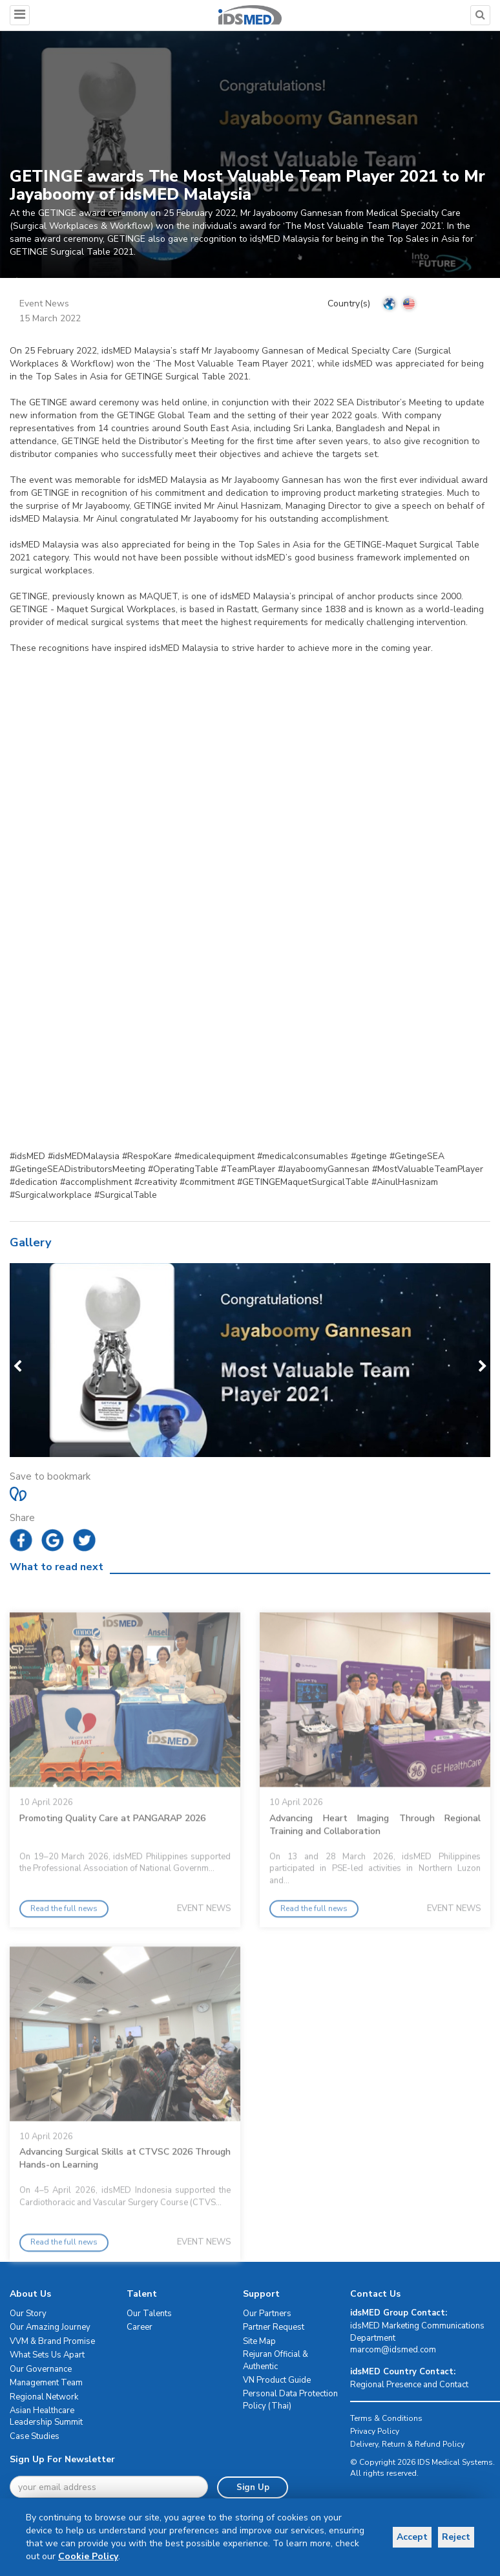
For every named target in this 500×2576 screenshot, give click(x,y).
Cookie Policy (140, 2556)
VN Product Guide (277, 2381)
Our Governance (41, 2369)
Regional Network (44, 2397)
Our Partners (267, 2313)
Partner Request (273, 2327)
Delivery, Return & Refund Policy (407, 2444)
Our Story (28, 2313)
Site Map (259, 2341)
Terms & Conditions (386, 2418)
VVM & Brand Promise (52, 2341)
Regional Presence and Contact (409, 2385)
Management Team (46, 2383)
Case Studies (34, 2436)
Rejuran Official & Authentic (275, 2361)
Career (139, 2327)
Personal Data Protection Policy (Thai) (290, 2400)
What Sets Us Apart (47, 2355)
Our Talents (149, 2313)
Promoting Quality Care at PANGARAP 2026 (112, 1861)
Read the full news (64, 1951)
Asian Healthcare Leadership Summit (46, 2417)
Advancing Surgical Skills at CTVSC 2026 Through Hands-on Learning (125, 2201)
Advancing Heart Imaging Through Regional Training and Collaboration (375, 1867)
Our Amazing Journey (50, 2327)
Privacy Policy (374, 2431)
